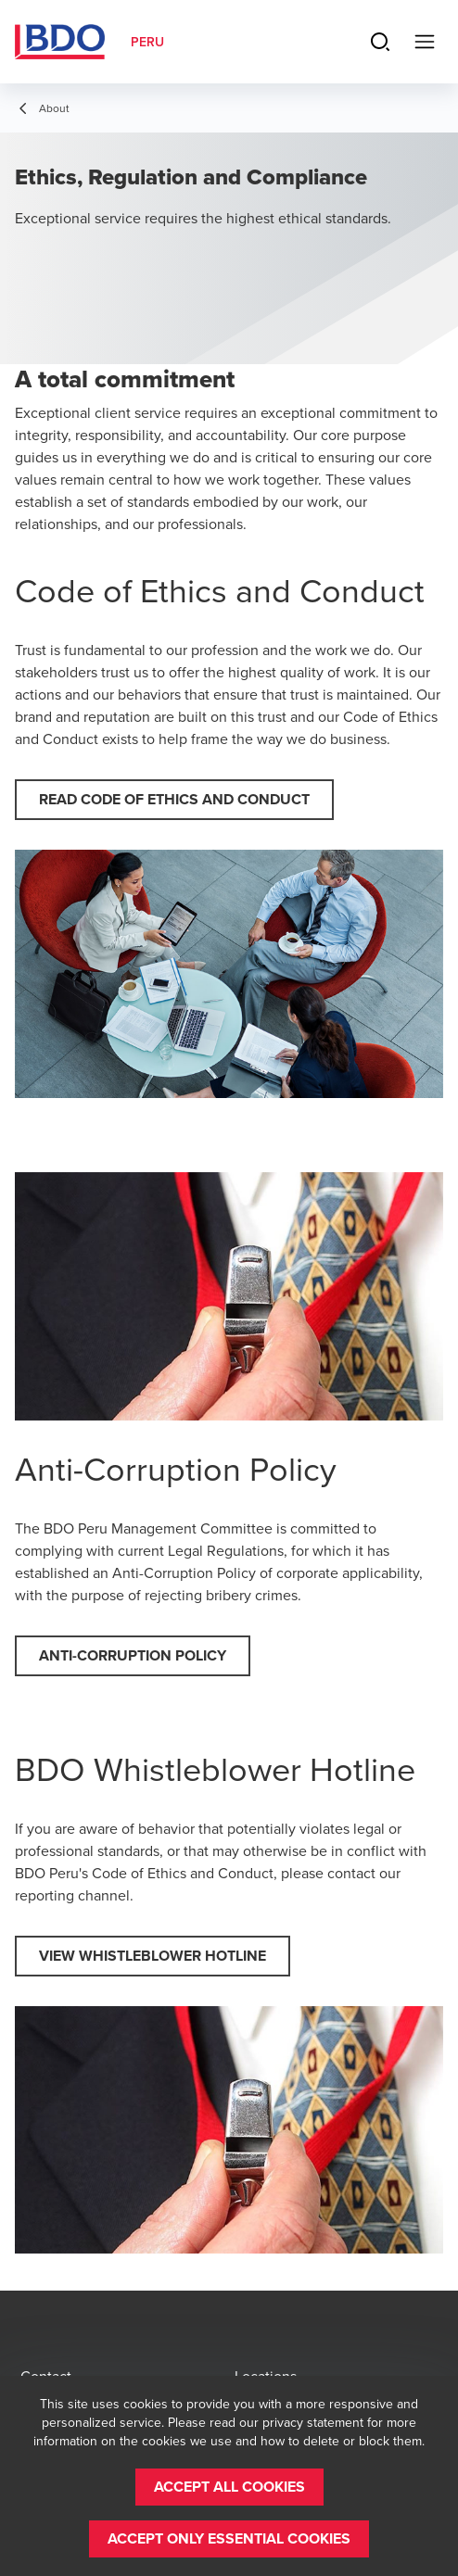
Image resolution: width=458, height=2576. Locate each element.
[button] (174, 799)
